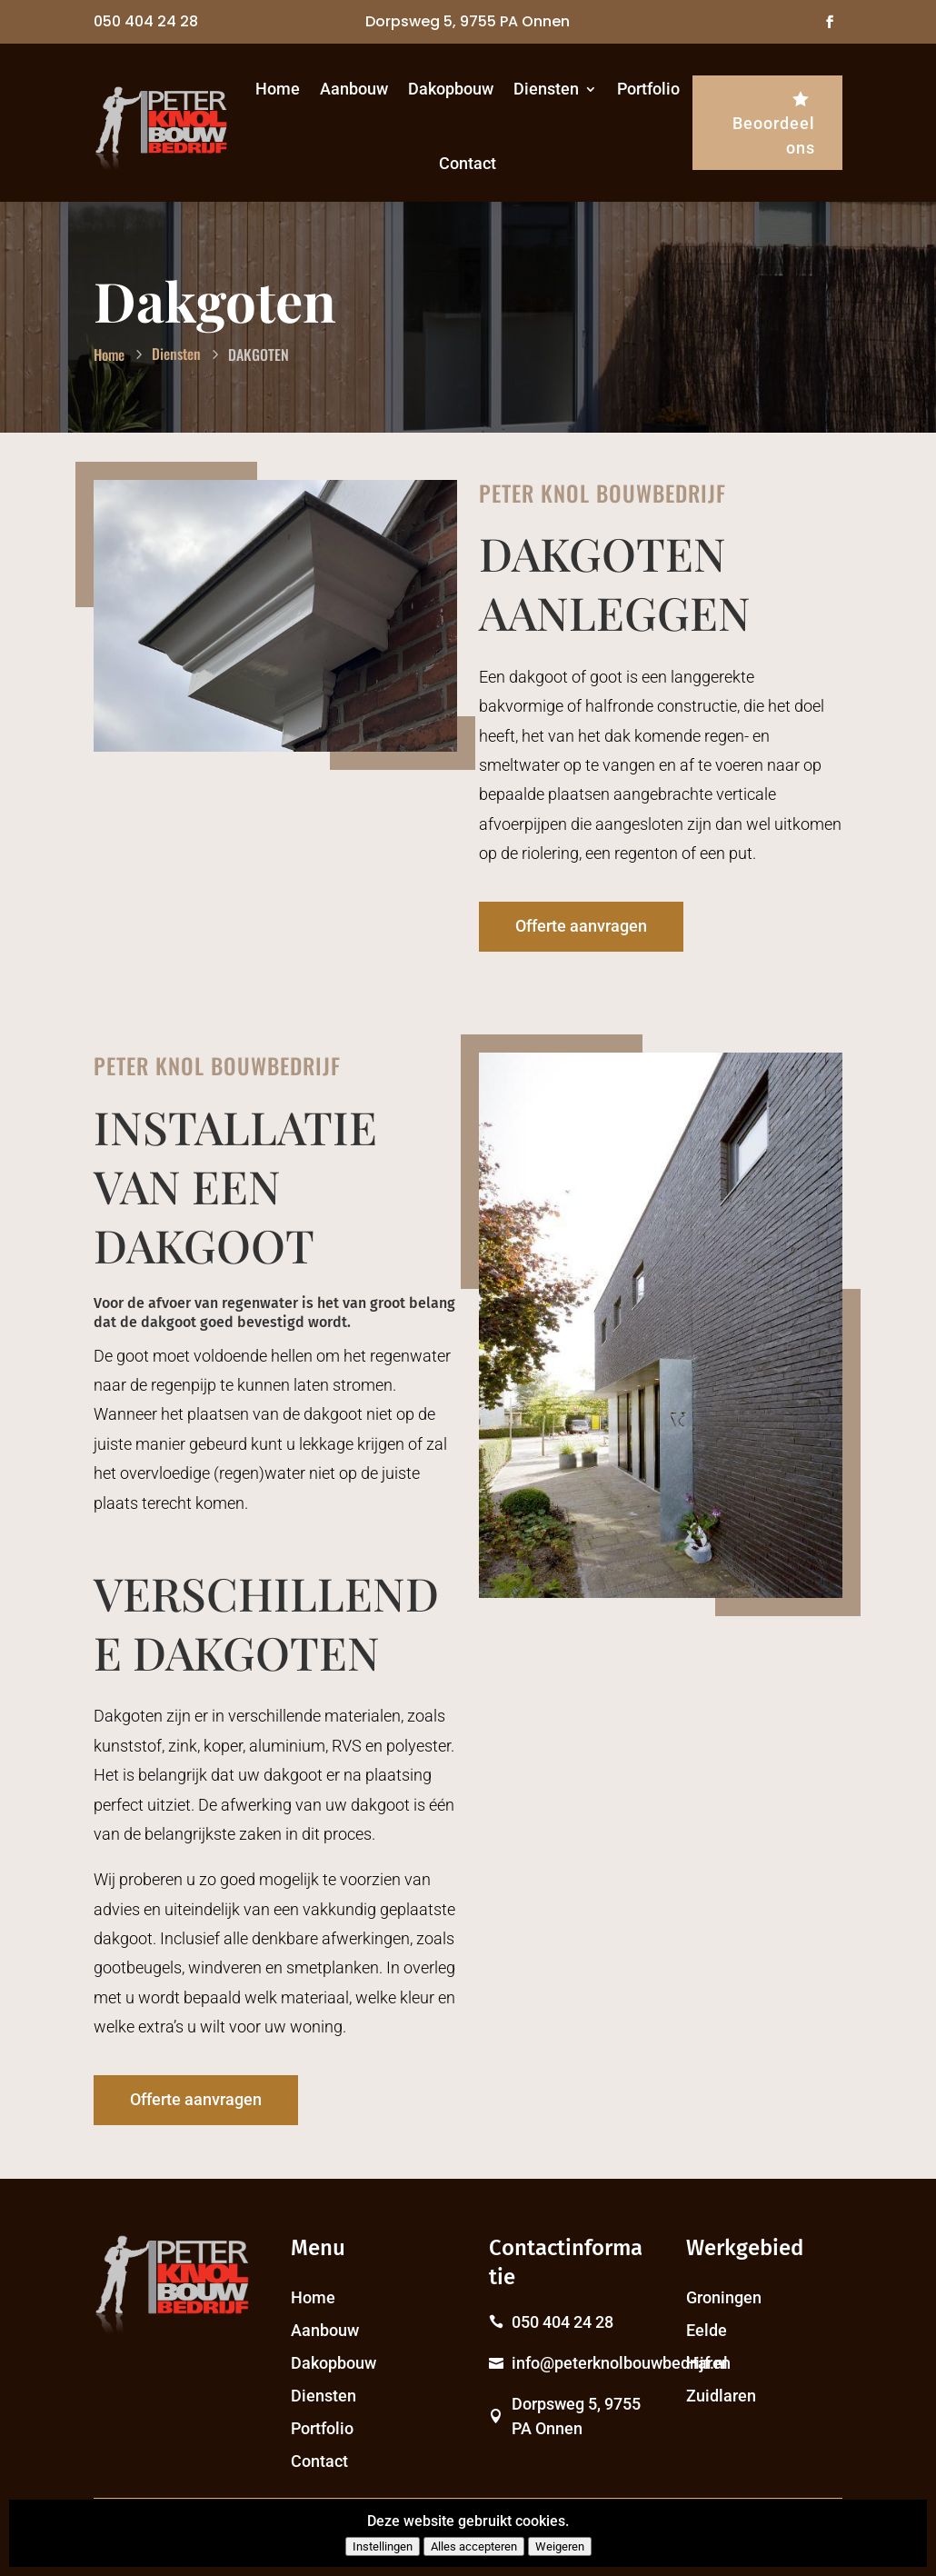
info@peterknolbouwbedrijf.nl (620, 2362)
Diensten (546, 88)
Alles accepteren (474, 2546)
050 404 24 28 (146, 21)
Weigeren (559, 2546)
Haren (708, 2362)
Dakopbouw (450, 88)
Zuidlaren (721, 2395)
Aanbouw (354, 88)
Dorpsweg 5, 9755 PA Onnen (467, 21)
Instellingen (383, 2546)
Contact (467, 163)
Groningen (724, 2297)
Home (277, 88)
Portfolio (648, 88)
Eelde (706, 2330)
